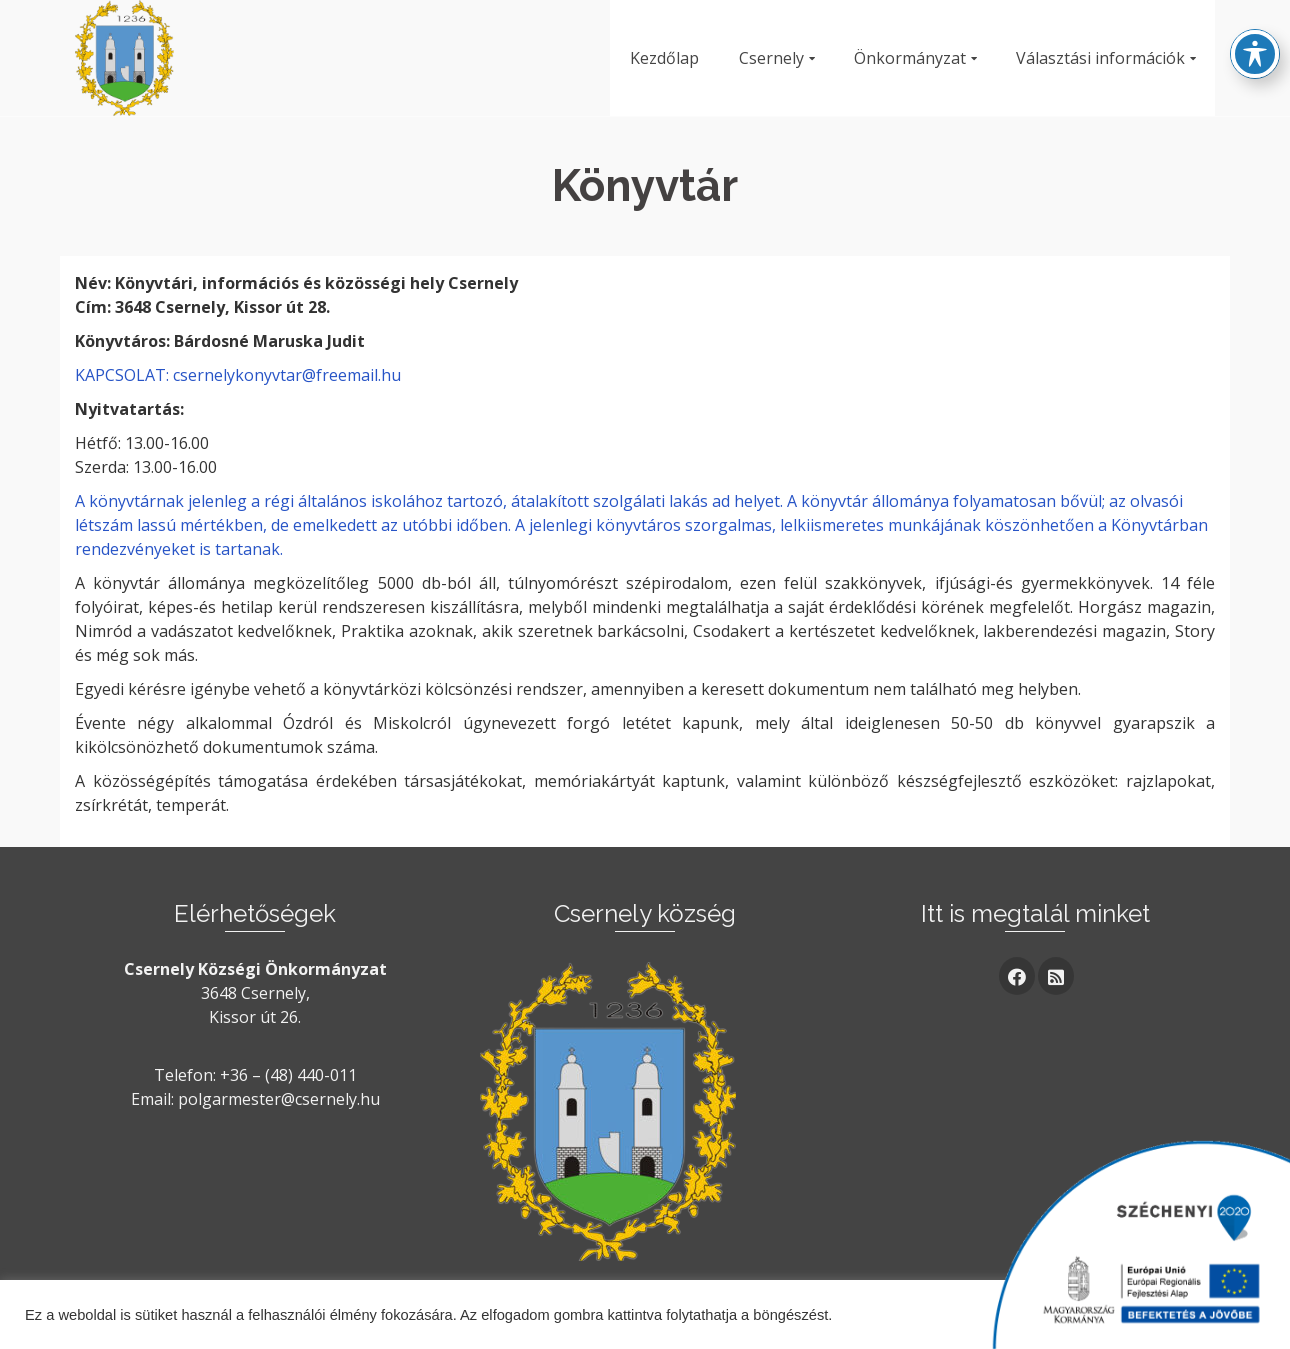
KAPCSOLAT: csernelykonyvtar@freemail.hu (238, 375)
